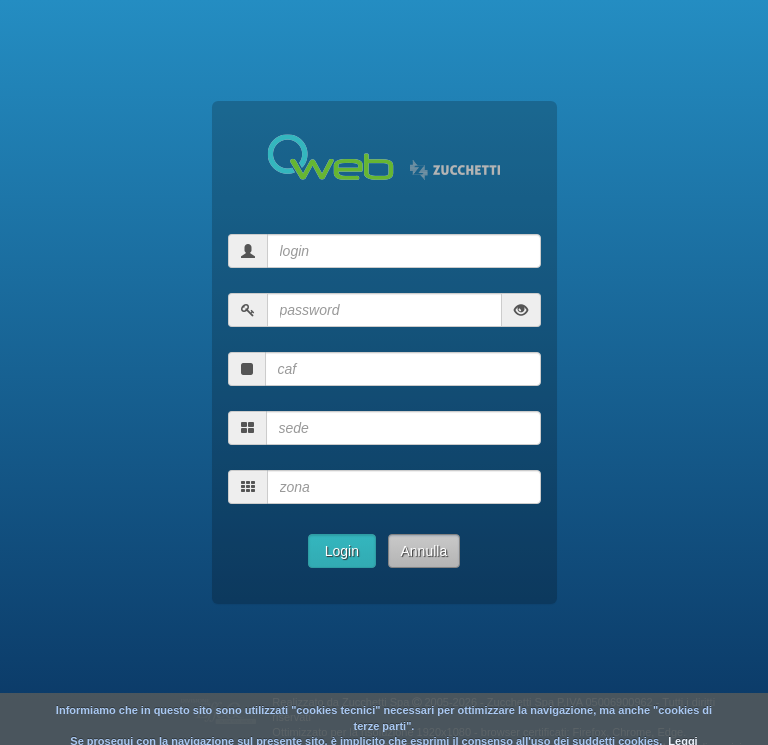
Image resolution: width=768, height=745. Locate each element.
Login (342, 551)
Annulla (424, 551)
